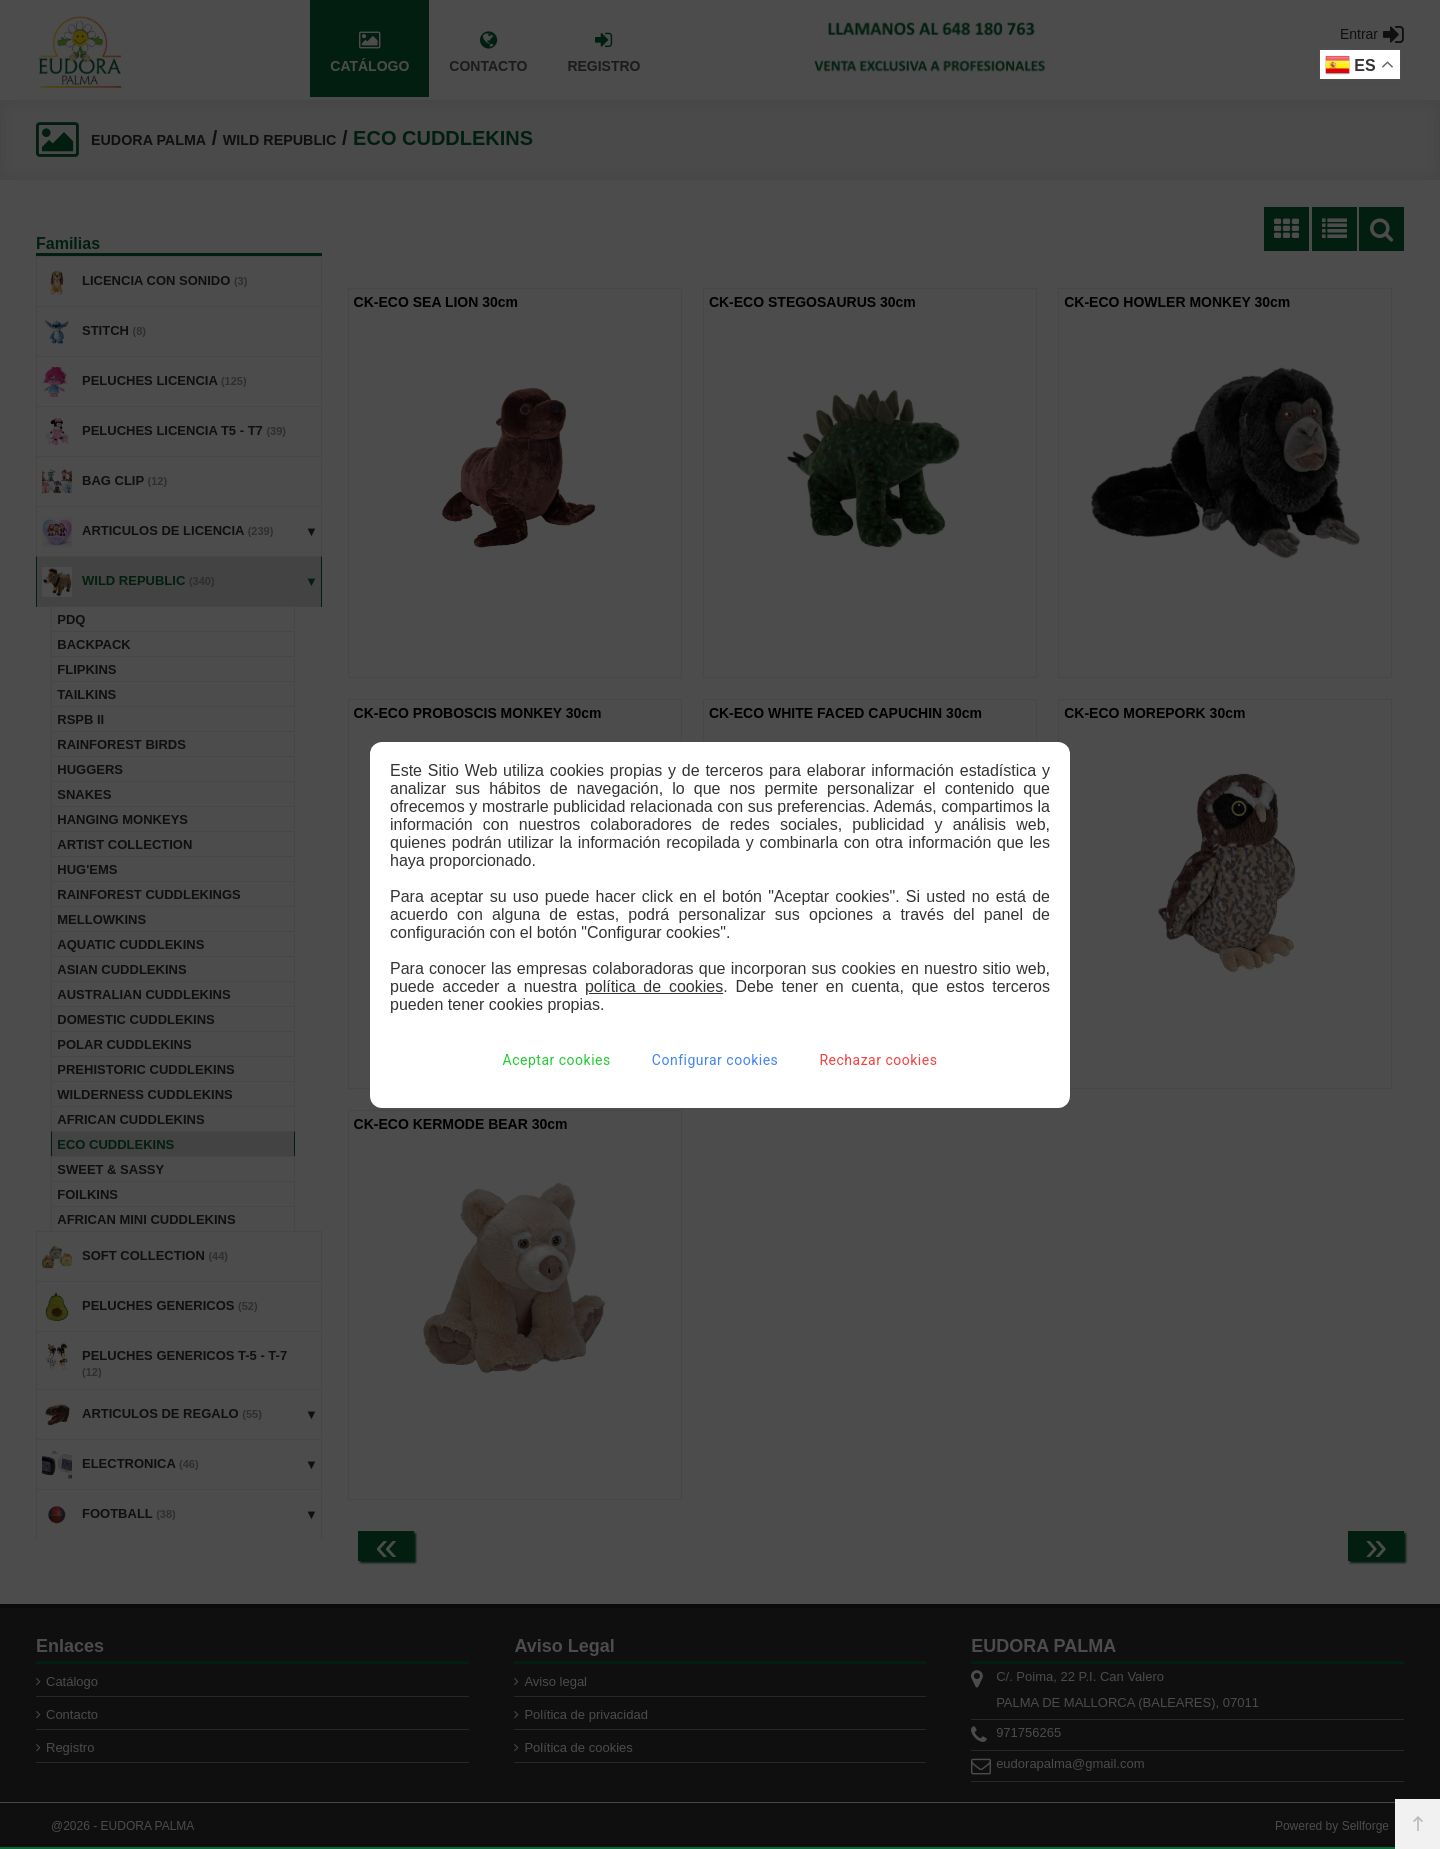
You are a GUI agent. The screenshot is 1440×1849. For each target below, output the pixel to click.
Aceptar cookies (557, 1060)
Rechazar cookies (878, 1060)
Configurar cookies (715, 1060)
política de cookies (654, 986)
